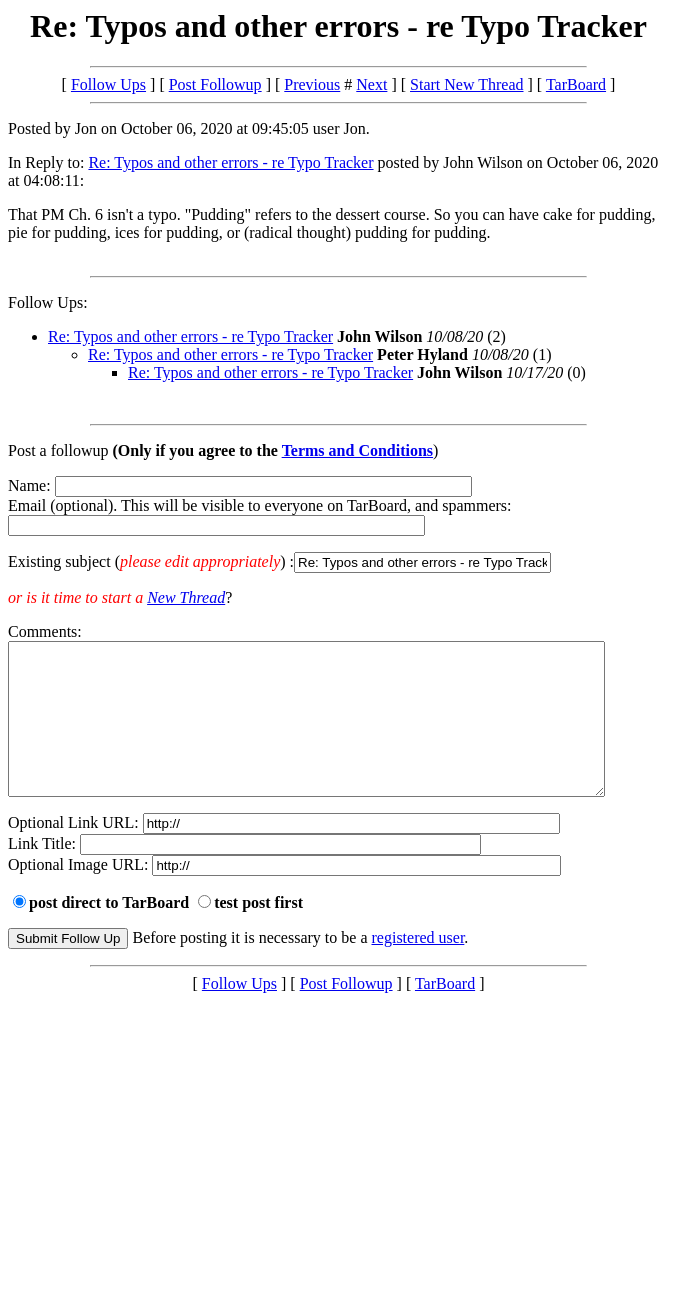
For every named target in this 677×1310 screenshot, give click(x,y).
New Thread (186, 597)
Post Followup (215, 84)
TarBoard (576, 84)
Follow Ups (108, 84)
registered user (418, 967)
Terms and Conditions (357, 450)
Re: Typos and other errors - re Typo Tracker (230, 162)
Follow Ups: (48, 302)
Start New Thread (466, 84)
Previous (312, 84)
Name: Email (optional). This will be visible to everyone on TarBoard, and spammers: (338, 525)
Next (371, 84)
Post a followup (58, 450)
